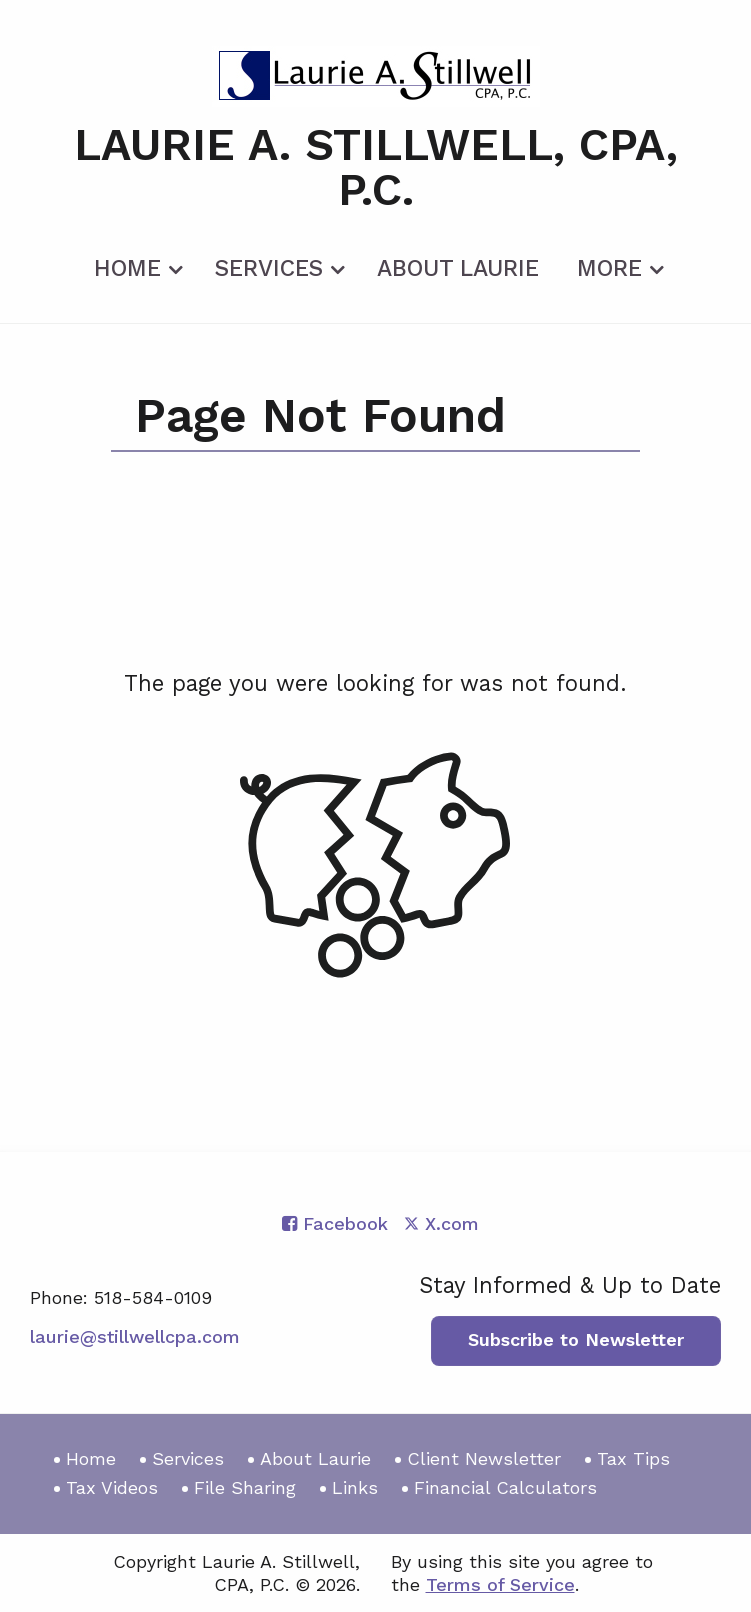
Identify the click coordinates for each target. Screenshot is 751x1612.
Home (127, 268)
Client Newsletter (484, 1458)
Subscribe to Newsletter (576, 1339)
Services (269, 268)
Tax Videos (112, 1487)
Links (355, 1487)
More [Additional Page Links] (609, 268)
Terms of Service (500, 1584)
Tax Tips (633, 1458)
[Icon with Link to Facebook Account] (335, 1223)
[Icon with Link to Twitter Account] (441, 1223)
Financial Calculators (505, 1487)
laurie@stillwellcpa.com (135, 1336)
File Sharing (245, 1487)
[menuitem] (135, 265)
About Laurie (458, 268)
